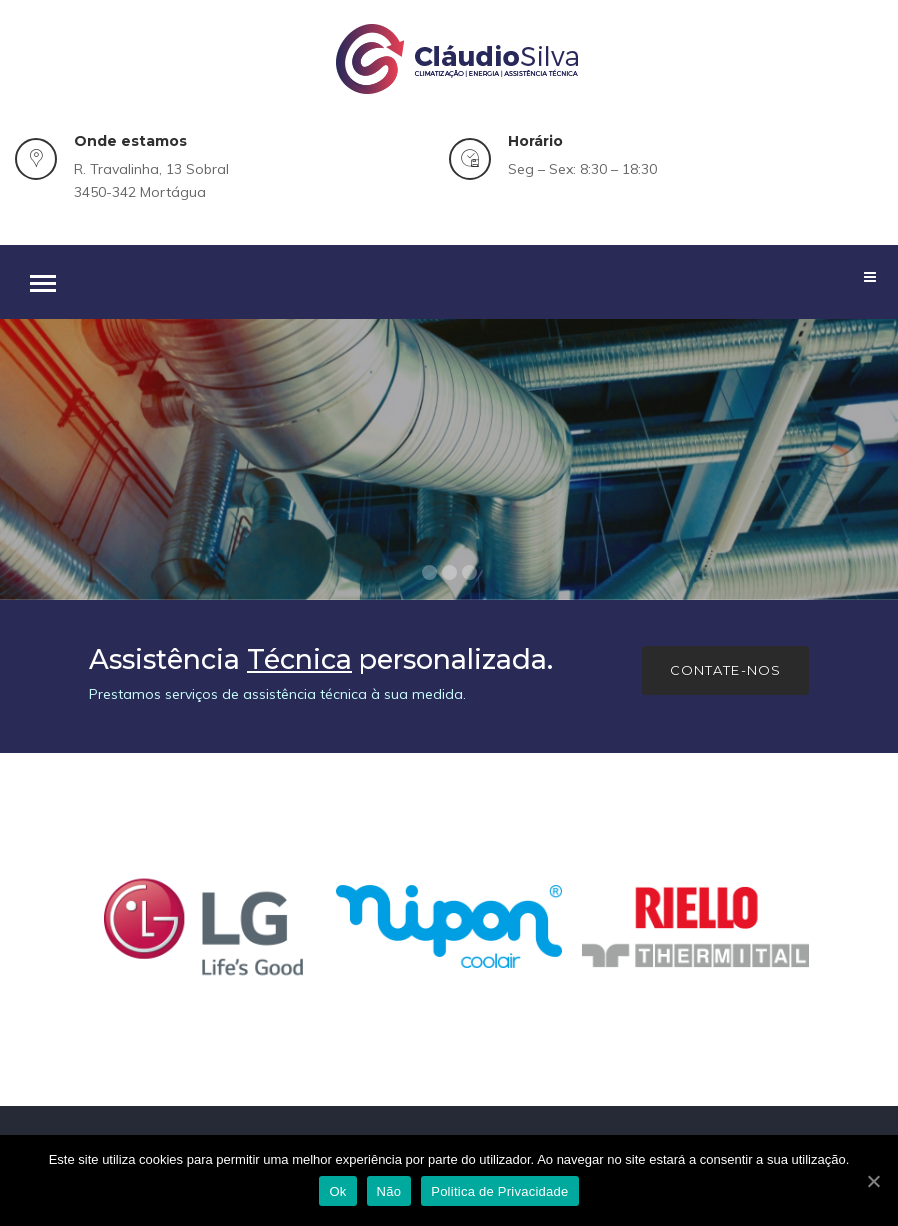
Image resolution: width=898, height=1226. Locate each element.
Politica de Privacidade (499, 1191)
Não (389, 1191)
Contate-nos (725, 670)
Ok (337, 1191)
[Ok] (873, 1181)
